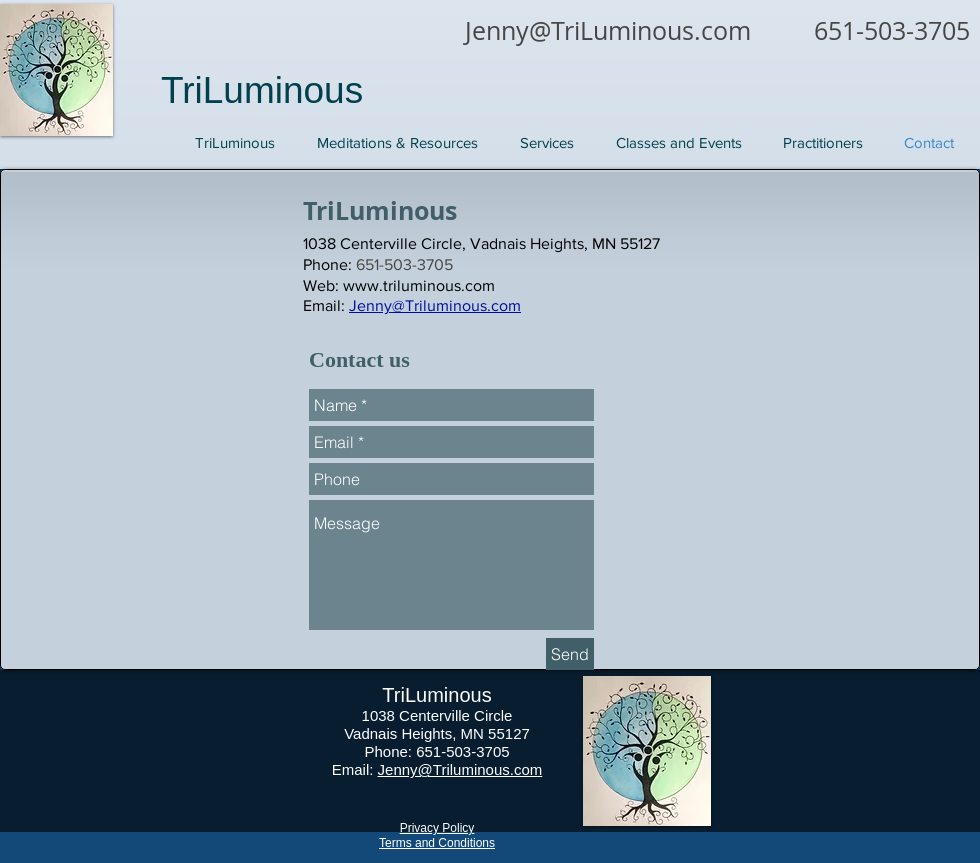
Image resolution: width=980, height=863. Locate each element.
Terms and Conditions (437, 843)
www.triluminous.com (419, 285)
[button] (547, 142)
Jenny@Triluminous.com (460, 769)
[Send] (570, 654)
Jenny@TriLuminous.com (608, 30)
